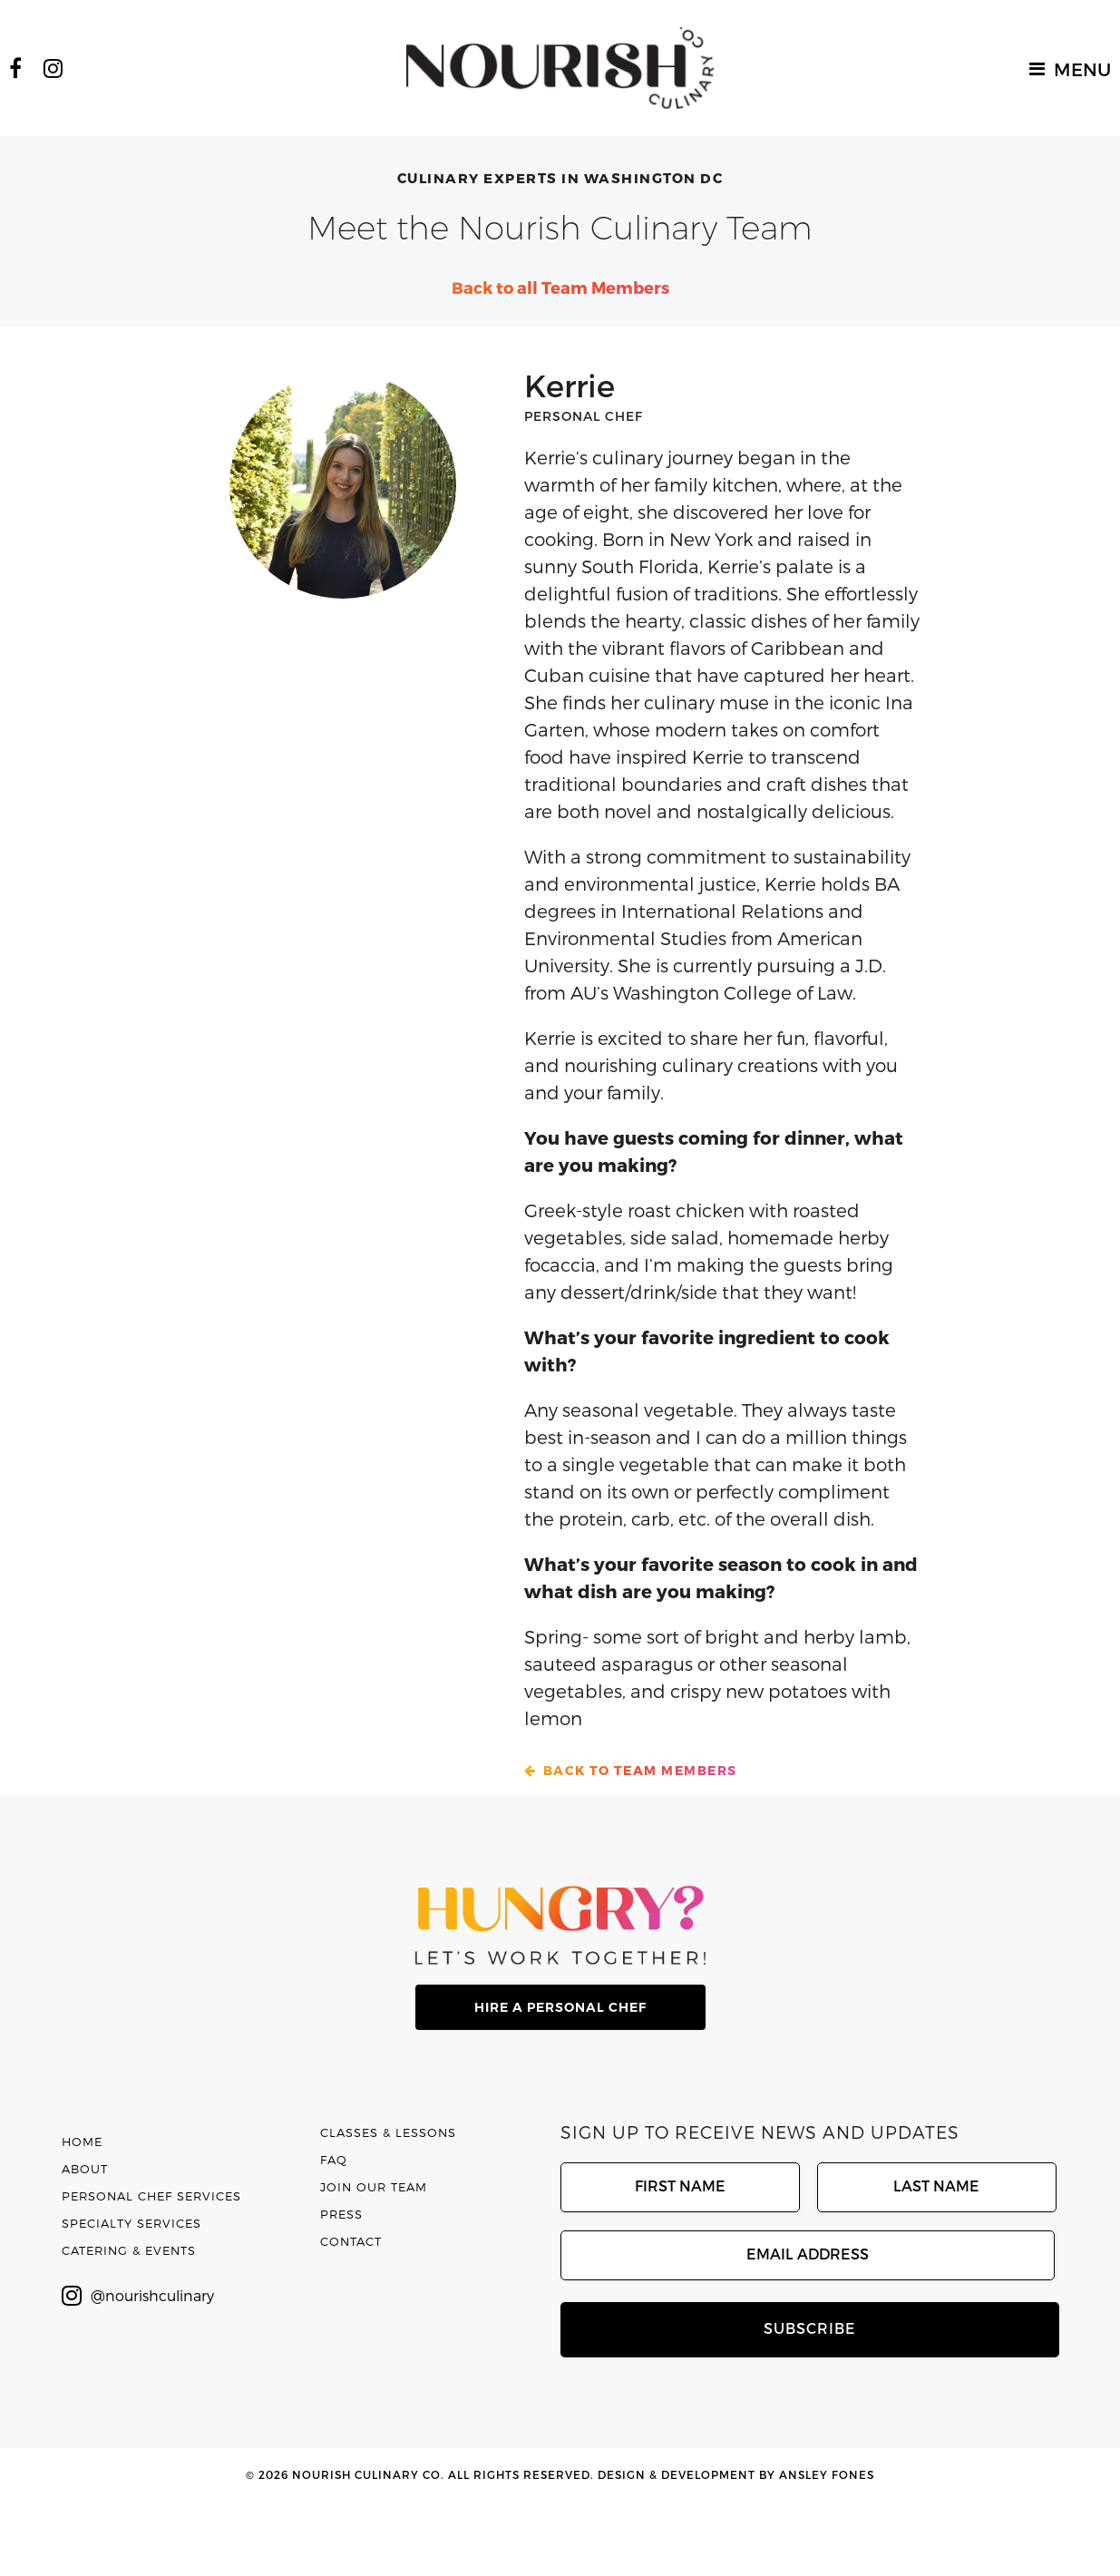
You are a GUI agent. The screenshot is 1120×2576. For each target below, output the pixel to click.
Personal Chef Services (151, 2196)
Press (341, 2214)
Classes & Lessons (388, 2132)
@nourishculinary (138, 2296)
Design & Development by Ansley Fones (736, 2474)
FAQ (333, 2159)
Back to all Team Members (560, 287)
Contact (351, 2241)
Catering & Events (129, 2250)
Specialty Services (131, 2223)
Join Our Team (373, 2187)
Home (82, 2141)
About (85, 2168)
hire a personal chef (560, 2007)
